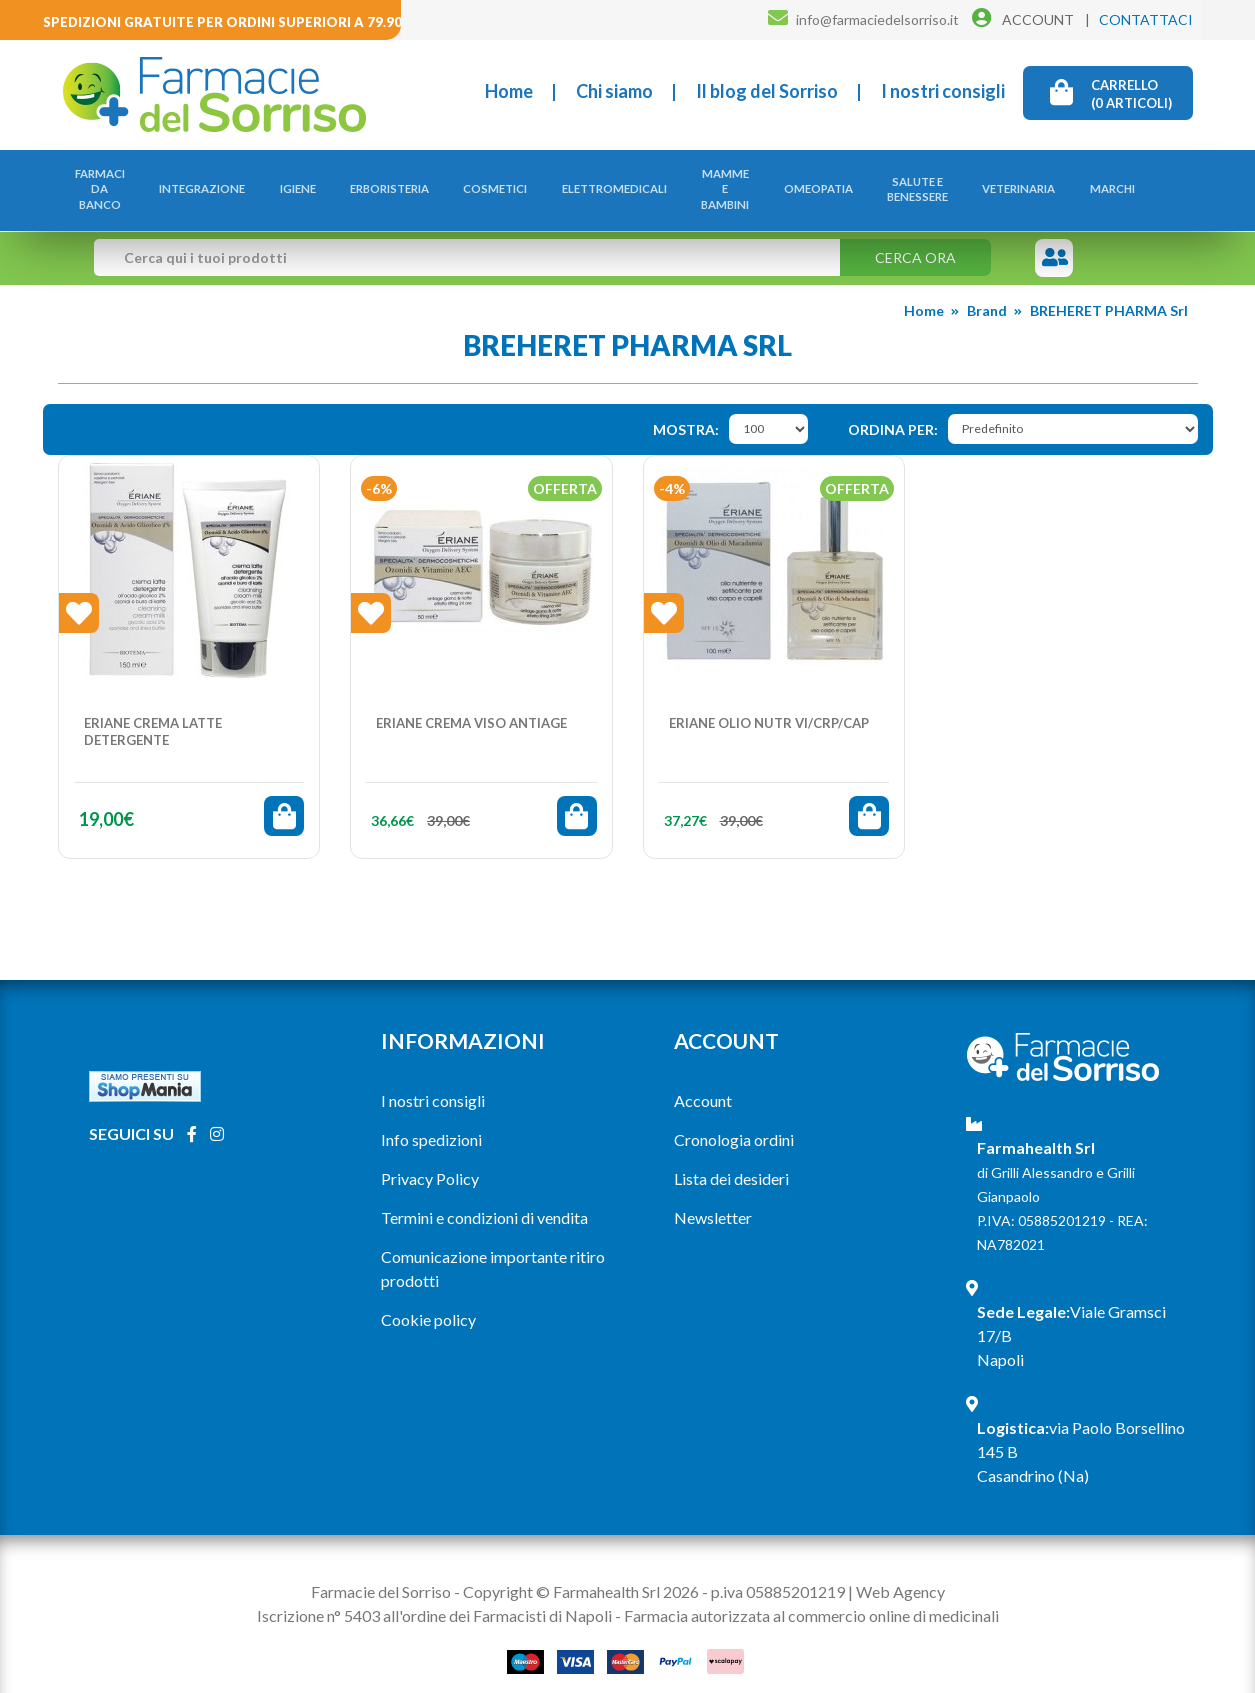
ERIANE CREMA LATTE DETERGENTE (153, 711)
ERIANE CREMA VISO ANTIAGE (471, 702)
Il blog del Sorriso (767, 91)
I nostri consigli (943, 91)
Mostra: (686, 408)
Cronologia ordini (734, 1118)
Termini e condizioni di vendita (484, 1196)
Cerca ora (915, 237)
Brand (987, 290)
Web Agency (900, 1570)
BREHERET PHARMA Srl (1109, 290)
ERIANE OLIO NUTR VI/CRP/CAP (769, 702)
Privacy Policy (430, 1157)
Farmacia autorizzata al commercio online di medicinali (811, 1594)
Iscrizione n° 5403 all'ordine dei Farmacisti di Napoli (434, 1594)
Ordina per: (893, 408)
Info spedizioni (431, 1118)
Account (703, 1079)
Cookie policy (428, 1298)
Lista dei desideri (731, 1157)
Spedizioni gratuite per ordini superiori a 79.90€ (226, 22)
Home (509, 91)
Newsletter (713, 1196)
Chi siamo (614, 91)
